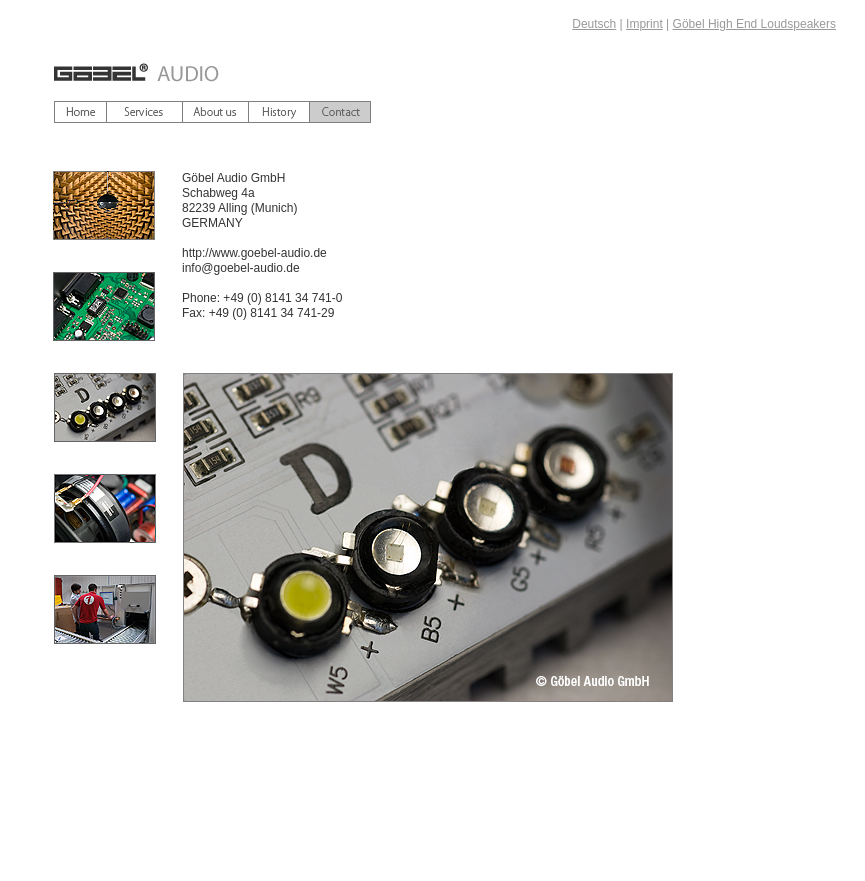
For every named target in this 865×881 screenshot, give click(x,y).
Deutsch (594, 24)
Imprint (644, 24)
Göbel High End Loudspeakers (754, 24)
